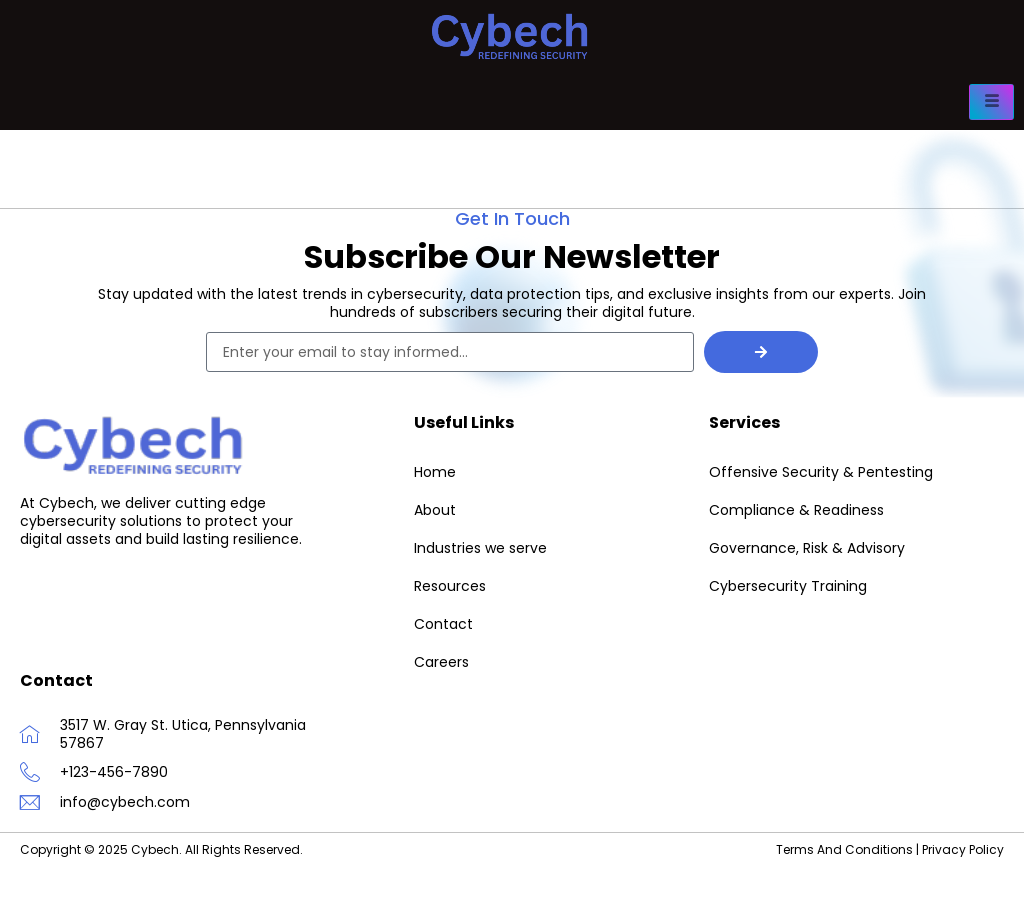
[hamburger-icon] (991, 102)
